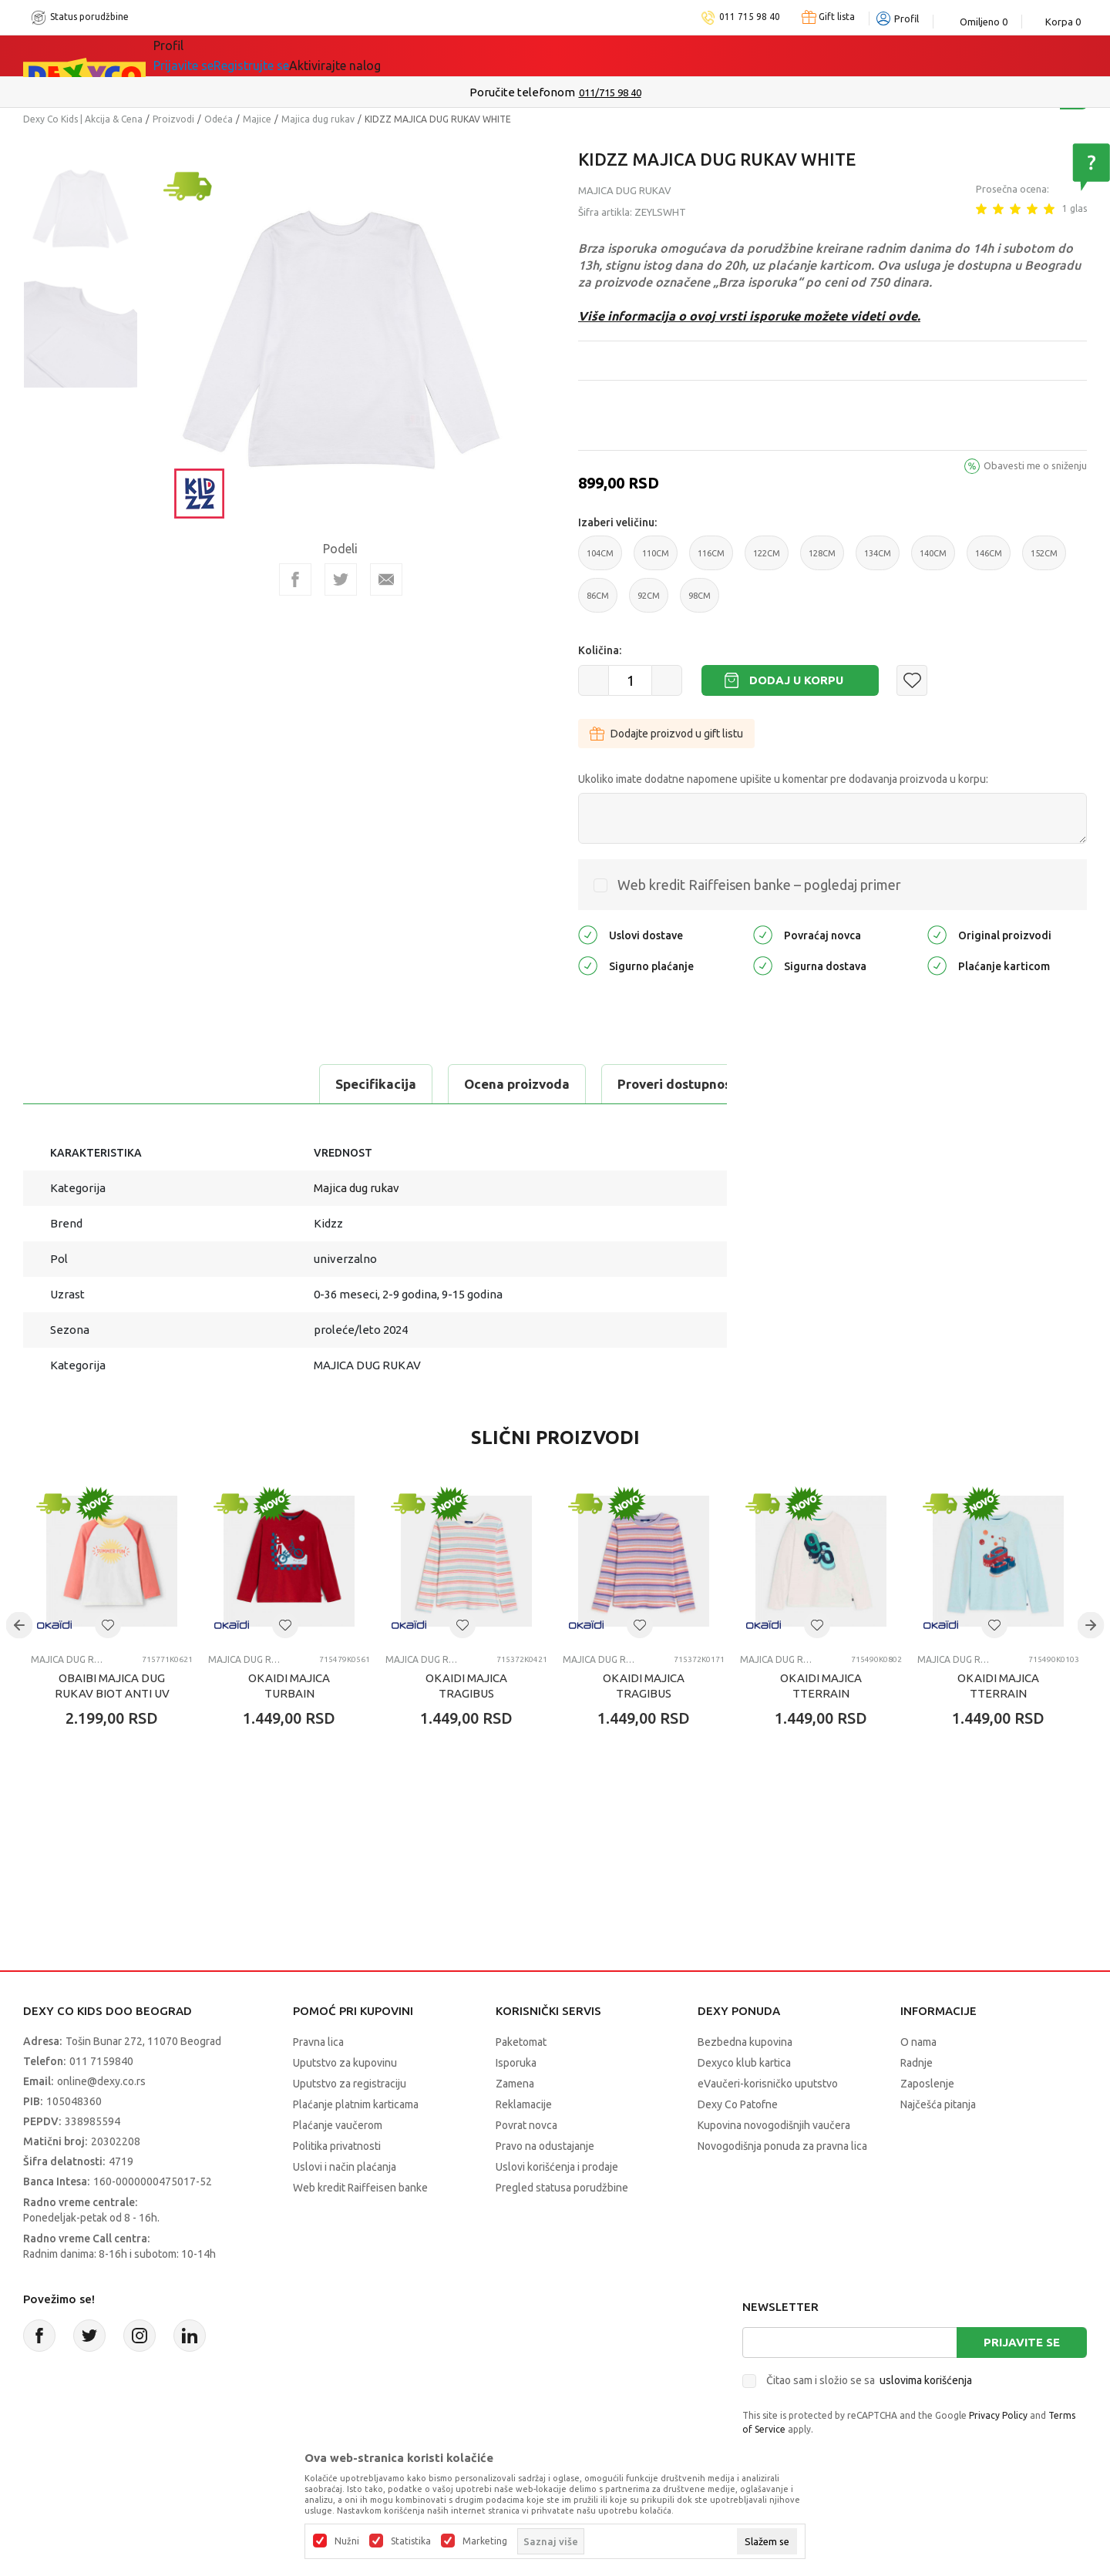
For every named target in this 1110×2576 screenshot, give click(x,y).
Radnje (916, 2063)
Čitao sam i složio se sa (869, 2380)
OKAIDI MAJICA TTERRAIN (821, 1685)
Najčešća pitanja (938, 2104)
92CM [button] (648, 602)
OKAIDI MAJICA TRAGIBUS (466, 1685)
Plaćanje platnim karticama (356, 2104)
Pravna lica (318, 2042)
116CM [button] (711, 559)
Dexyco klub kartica (744, 2063)
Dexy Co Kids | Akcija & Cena (83, 119)
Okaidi (504, 55)
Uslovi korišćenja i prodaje (557, 2167)
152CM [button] (1044, 559)
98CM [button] (699, 602)
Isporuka (516, 2063)
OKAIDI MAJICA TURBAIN (289, 1685)
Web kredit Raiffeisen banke (360, 2187)
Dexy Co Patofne (738, 2104)
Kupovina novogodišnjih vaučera (774, 2125)
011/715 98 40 (610, 92)
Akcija (311, 55)
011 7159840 (101, 2061)
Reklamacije (524, 2104)
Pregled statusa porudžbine (562, 2187)
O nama (918, 2042)
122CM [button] (766, 559)
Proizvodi (173, 119)
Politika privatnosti (337, 2146)
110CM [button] (655, 559)
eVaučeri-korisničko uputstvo (768, 2083)
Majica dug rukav (318, 119)
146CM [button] (988, 559)
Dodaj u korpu (796, 680)
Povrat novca (526, 2125)
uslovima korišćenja (926, 2380)
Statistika (411, 2541)
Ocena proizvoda (228, 1083)
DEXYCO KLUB (404, 55)
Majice (257, 119)
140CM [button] (933, 559)
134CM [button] (877, 559)
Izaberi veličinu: (617, 522)
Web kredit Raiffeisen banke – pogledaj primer (759, 884)
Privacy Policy (998, 2415)
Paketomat (521, 2042)
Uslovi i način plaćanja (344, 2167)
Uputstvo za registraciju (349, 2083)
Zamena (515, 2083)
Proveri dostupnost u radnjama (425, 1083)
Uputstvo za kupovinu (345, 2063)
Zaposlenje (927, 2083)
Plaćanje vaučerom (337, 2125)
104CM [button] (600, 559)
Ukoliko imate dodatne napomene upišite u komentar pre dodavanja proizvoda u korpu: (783, 779)
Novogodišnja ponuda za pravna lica (782, 2146)
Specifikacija (87, 1083)
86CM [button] (598, 602)
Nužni (347, 2541)
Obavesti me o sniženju (1035, 465)
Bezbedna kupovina (745, 2042)
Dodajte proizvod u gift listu (666, 734)
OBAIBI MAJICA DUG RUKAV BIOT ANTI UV (112, 1685)
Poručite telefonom (522, 92)
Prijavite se (1022, 2342)
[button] (911, 680)
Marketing (484, 2541)
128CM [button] (822, 559)
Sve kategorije (216, 55)
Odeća (218, 119)
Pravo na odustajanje (545, 2146)
